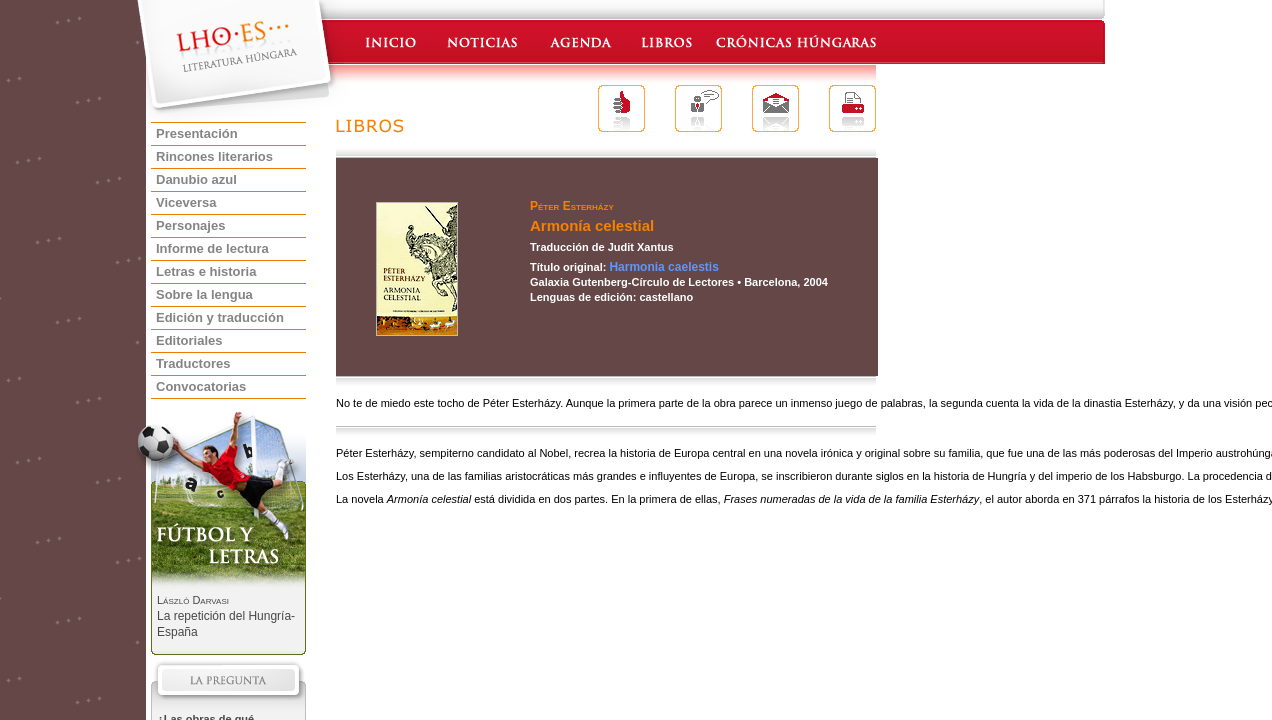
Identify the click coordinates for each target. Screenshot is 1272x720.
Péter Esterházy (572, 206)
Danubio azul (196, 179)
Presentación (197, 133)
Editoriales (189, 340)
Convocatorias (201, 386)
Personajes (190, 225)
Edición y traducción (220, 317)
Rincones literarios (214, 156)
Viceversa (186, 202)
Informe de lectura (212, 248)
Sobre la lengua (204, 294)
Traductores (193, 363)
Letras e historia (206, 271)
